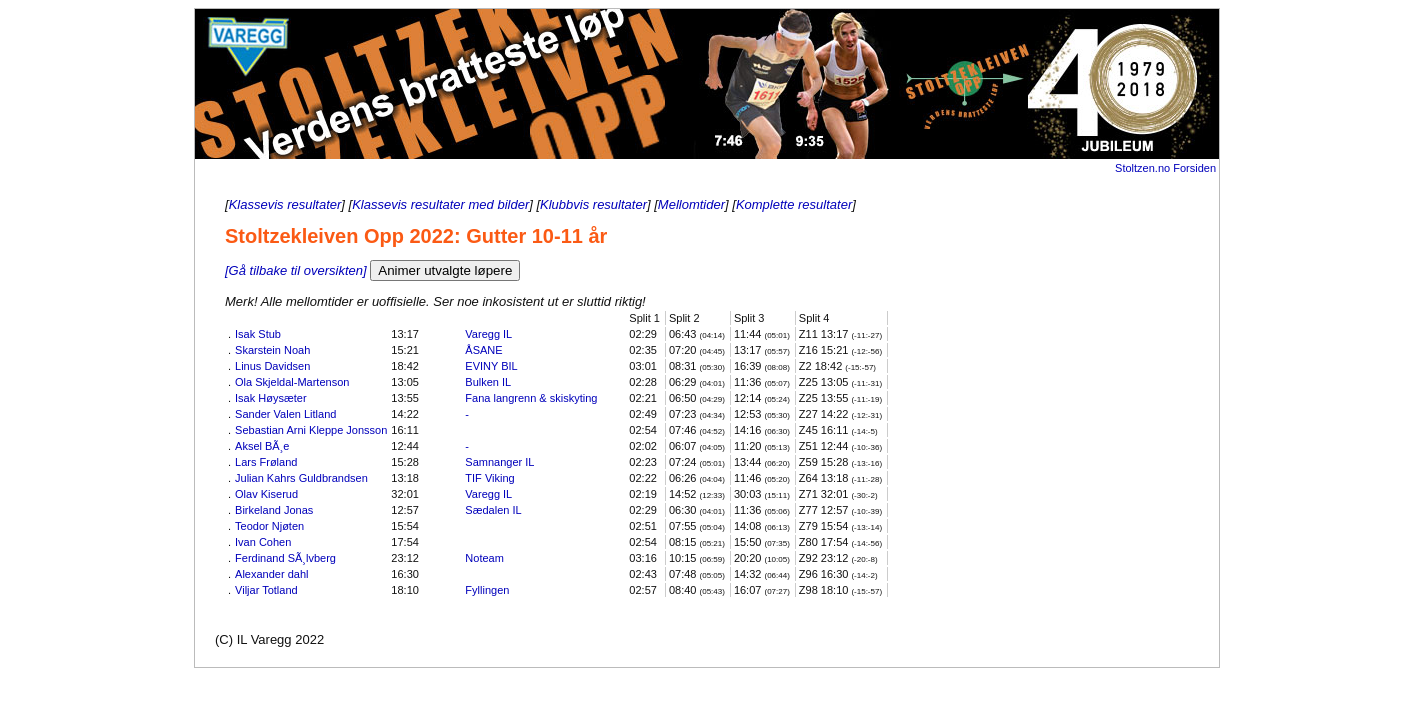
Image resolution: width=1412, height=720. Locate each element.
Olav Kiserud (266, 494)
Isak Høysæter (271, 398)
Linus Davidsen (272, 366)
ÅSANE (483, 350)
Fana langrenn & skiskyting (531, 398)
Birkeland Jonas (274, 510)
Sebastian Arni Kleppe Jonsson (311, 430)
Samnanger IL (499, 462)
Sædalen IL (493, 510)
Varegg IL (488, 334)
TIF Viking (489, 478)
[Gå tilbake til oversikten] (296, 270)
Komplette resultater (794, 204)
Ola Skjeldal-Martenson (292, 382)
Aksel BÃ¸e (262, 446)
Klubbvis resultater (593, 204)
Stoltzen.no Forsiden (1165, 168)
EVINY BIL (491, 366)
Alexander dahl (271, 574)
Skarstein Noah (272, 350)
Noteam (484, 558)
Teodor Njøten (269, 526)
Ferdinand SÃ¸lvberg (285, 558)
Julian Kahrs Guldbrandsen (301, 478)
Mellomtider (691, 204)
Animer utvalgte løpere (445, 270)
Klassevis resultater (285, 204)
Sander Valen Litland (285, 414)
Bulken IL (488, 382)
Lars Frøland (266, 462)
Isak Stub (258, 334)
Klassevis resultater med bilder (440, 204)
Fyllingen (487, 590)
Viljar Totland (266, 590)
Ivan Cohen (263, 542)
